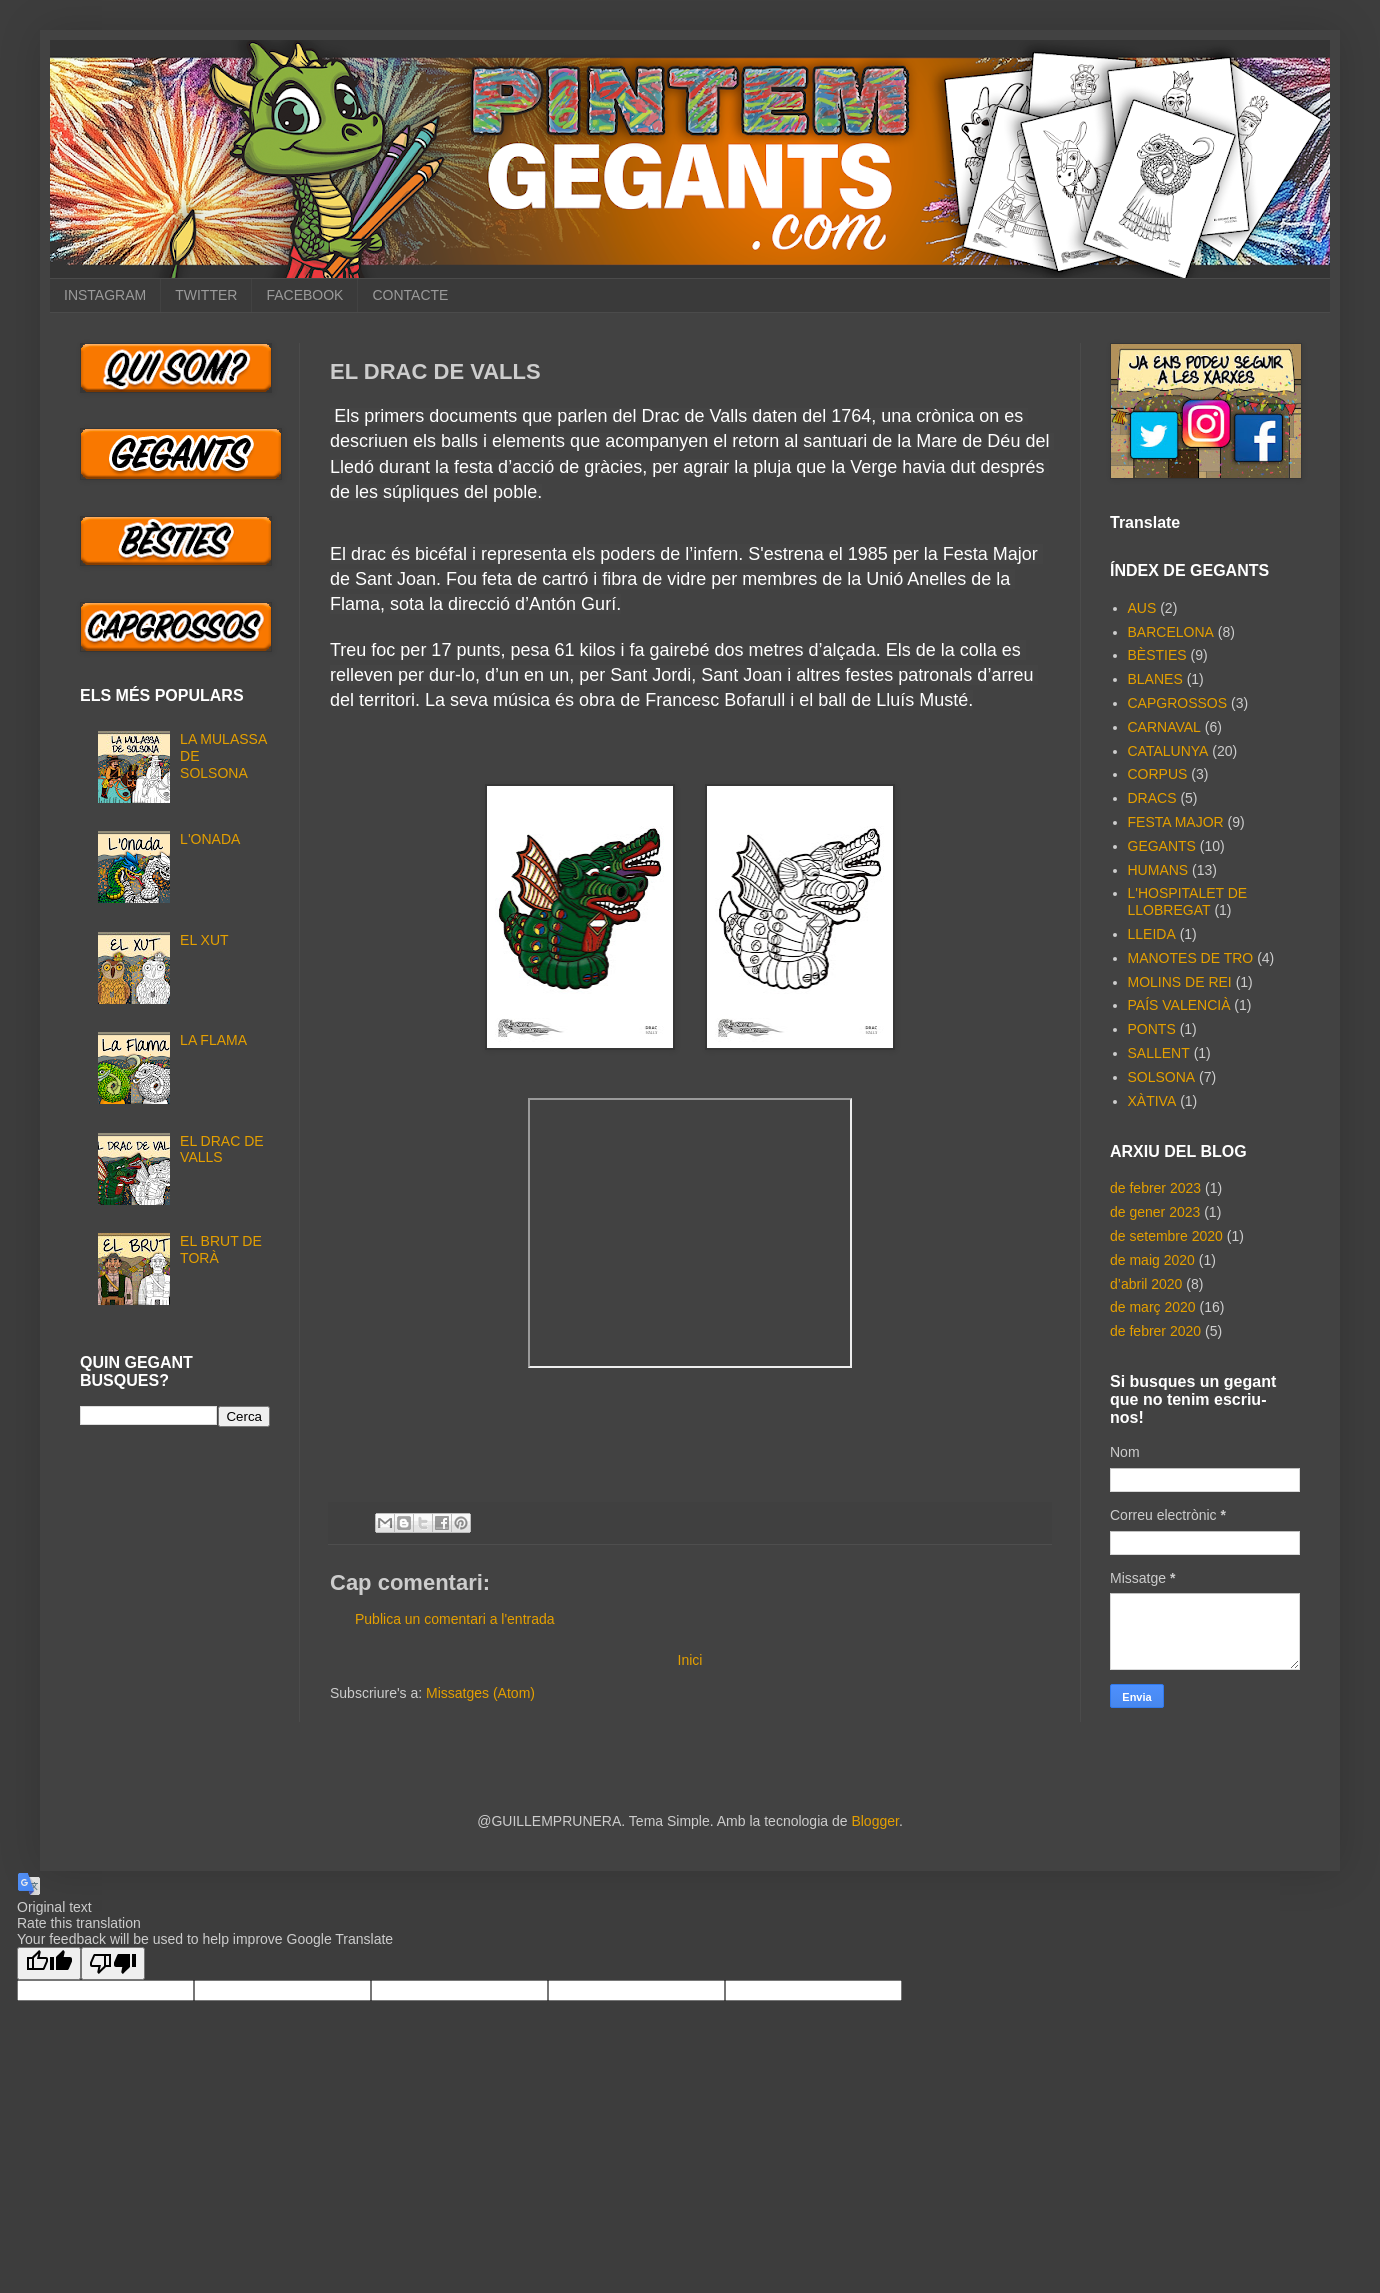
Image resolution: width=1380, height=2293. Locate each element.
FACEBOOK (304, 295)
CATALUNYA (1168, 751)
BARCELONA (1171, 632)
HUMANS (1158, 870)
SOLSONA (1162, 1077)
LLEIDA (1152, 934)
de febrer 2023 (1155, 1188)
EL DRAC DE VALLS (222, 1149)
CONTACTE (410, 295)
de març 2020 (1153, 1307)
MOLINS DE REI (1180, 982)
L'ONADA (210, 839)
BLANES (1155, 679)
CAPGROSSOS (1178, 703)
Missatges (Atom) (480, 1693)
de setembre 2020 (1166, 1236)
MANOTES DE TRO (1191, 958)
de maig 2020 (1152, 1260)
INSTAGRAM (105, 295)
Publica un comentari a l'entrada (455, 1619)
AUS (1142, 608)
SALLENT (1159, 1053)
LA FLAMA (213, 1040)
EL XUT (204, 940)
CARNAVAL (1164, 727)
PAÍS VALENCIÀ (1179, 1005)
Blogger (874, 1821)
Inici (690, 1660)
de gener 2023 (1155, 1212)
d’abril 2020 (1146, 1284)
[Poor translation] (113, 1963)
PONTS (1152, 1029)
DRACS (1152, 798)
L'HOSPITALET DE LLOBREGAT (1188, 901)
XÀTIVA (1152, 1101)
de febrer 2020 (1155, 1331)
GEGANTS (1162, 846)
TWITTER (206, 295)
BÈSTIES (1157, 655)
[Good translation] (49, 1963)
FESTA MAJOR (1176, 822)
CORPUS (1158, 774)
